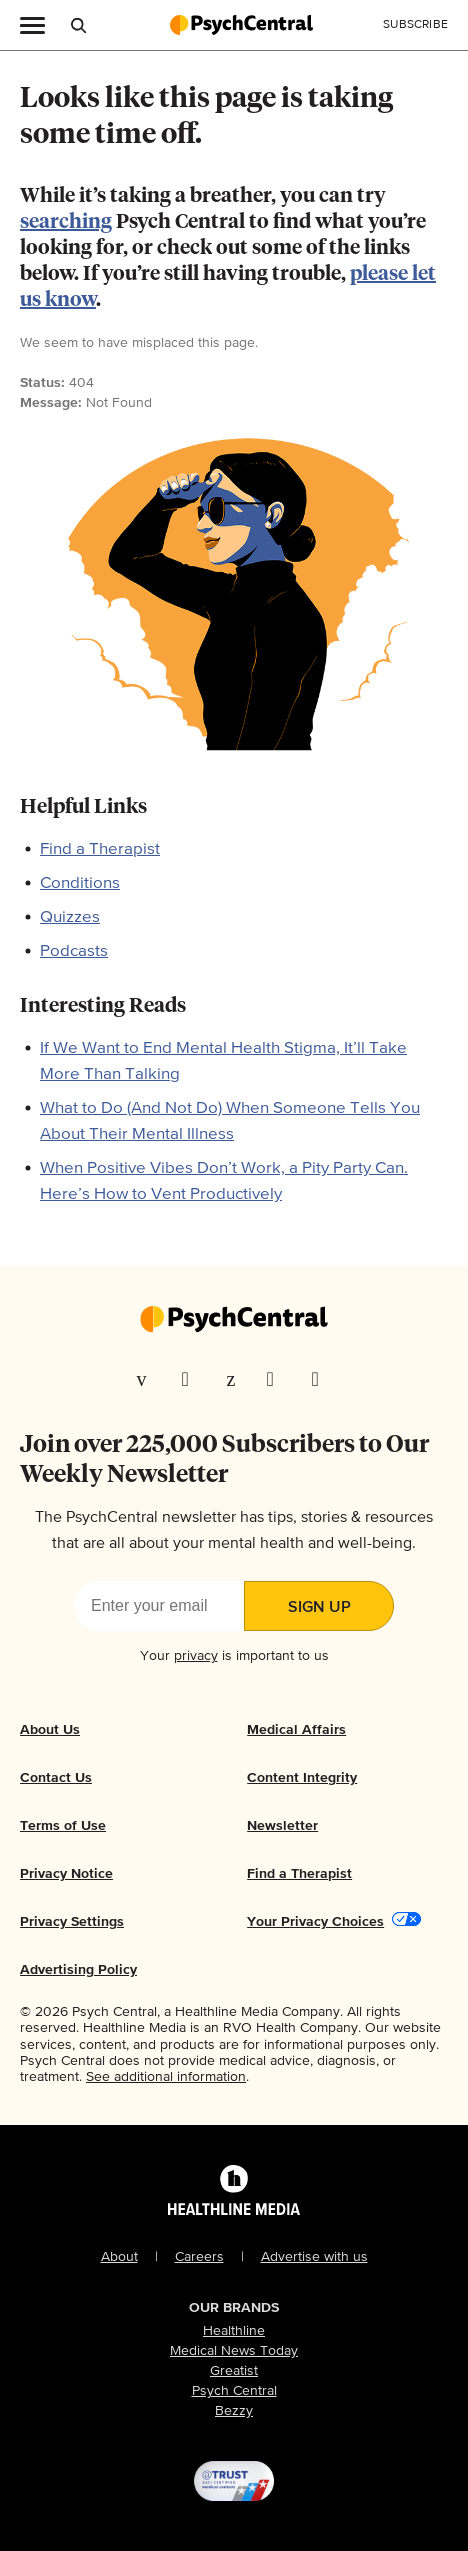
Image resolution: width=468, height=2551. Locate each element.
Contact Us (56, 1778)
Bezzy (234, 2411)
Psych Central (234, 2391)
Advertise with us (314, 2257)
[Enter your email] (159, 1606)
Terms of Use (63, 1826)
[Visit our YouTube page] (322, 1379)
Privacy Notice (66, 1874)
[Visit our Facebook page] (147, 1379)
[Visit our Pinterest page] (234, 1379)
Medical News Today (234, 2351)
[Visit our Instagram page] (277, 1379)
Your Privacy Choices (315, 1922)
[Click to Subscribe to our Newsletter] (415, 25)
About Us (50, 1730)
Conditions (80, 883)
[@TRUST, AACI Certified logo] (234, 2481)
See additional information (166, 2077)
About (119, 2257)
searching (66, 222)
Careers (199, 2257)
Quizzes (70, 917)
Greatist (234, 2371)
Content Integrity (302, 1778)
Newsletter (282, 1826)
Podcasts (74, 951)
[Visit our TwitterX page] (192, 1379)
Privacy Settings (72, 1922)
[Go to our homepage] (234, 1321)
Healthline (234, 2331)
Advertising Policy (78, 1970)
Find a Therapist (100, 849)
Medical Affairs (296, 1730)
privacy (196, 1656)
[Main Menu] (32, 24)
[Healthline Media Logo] (234, 2207)
